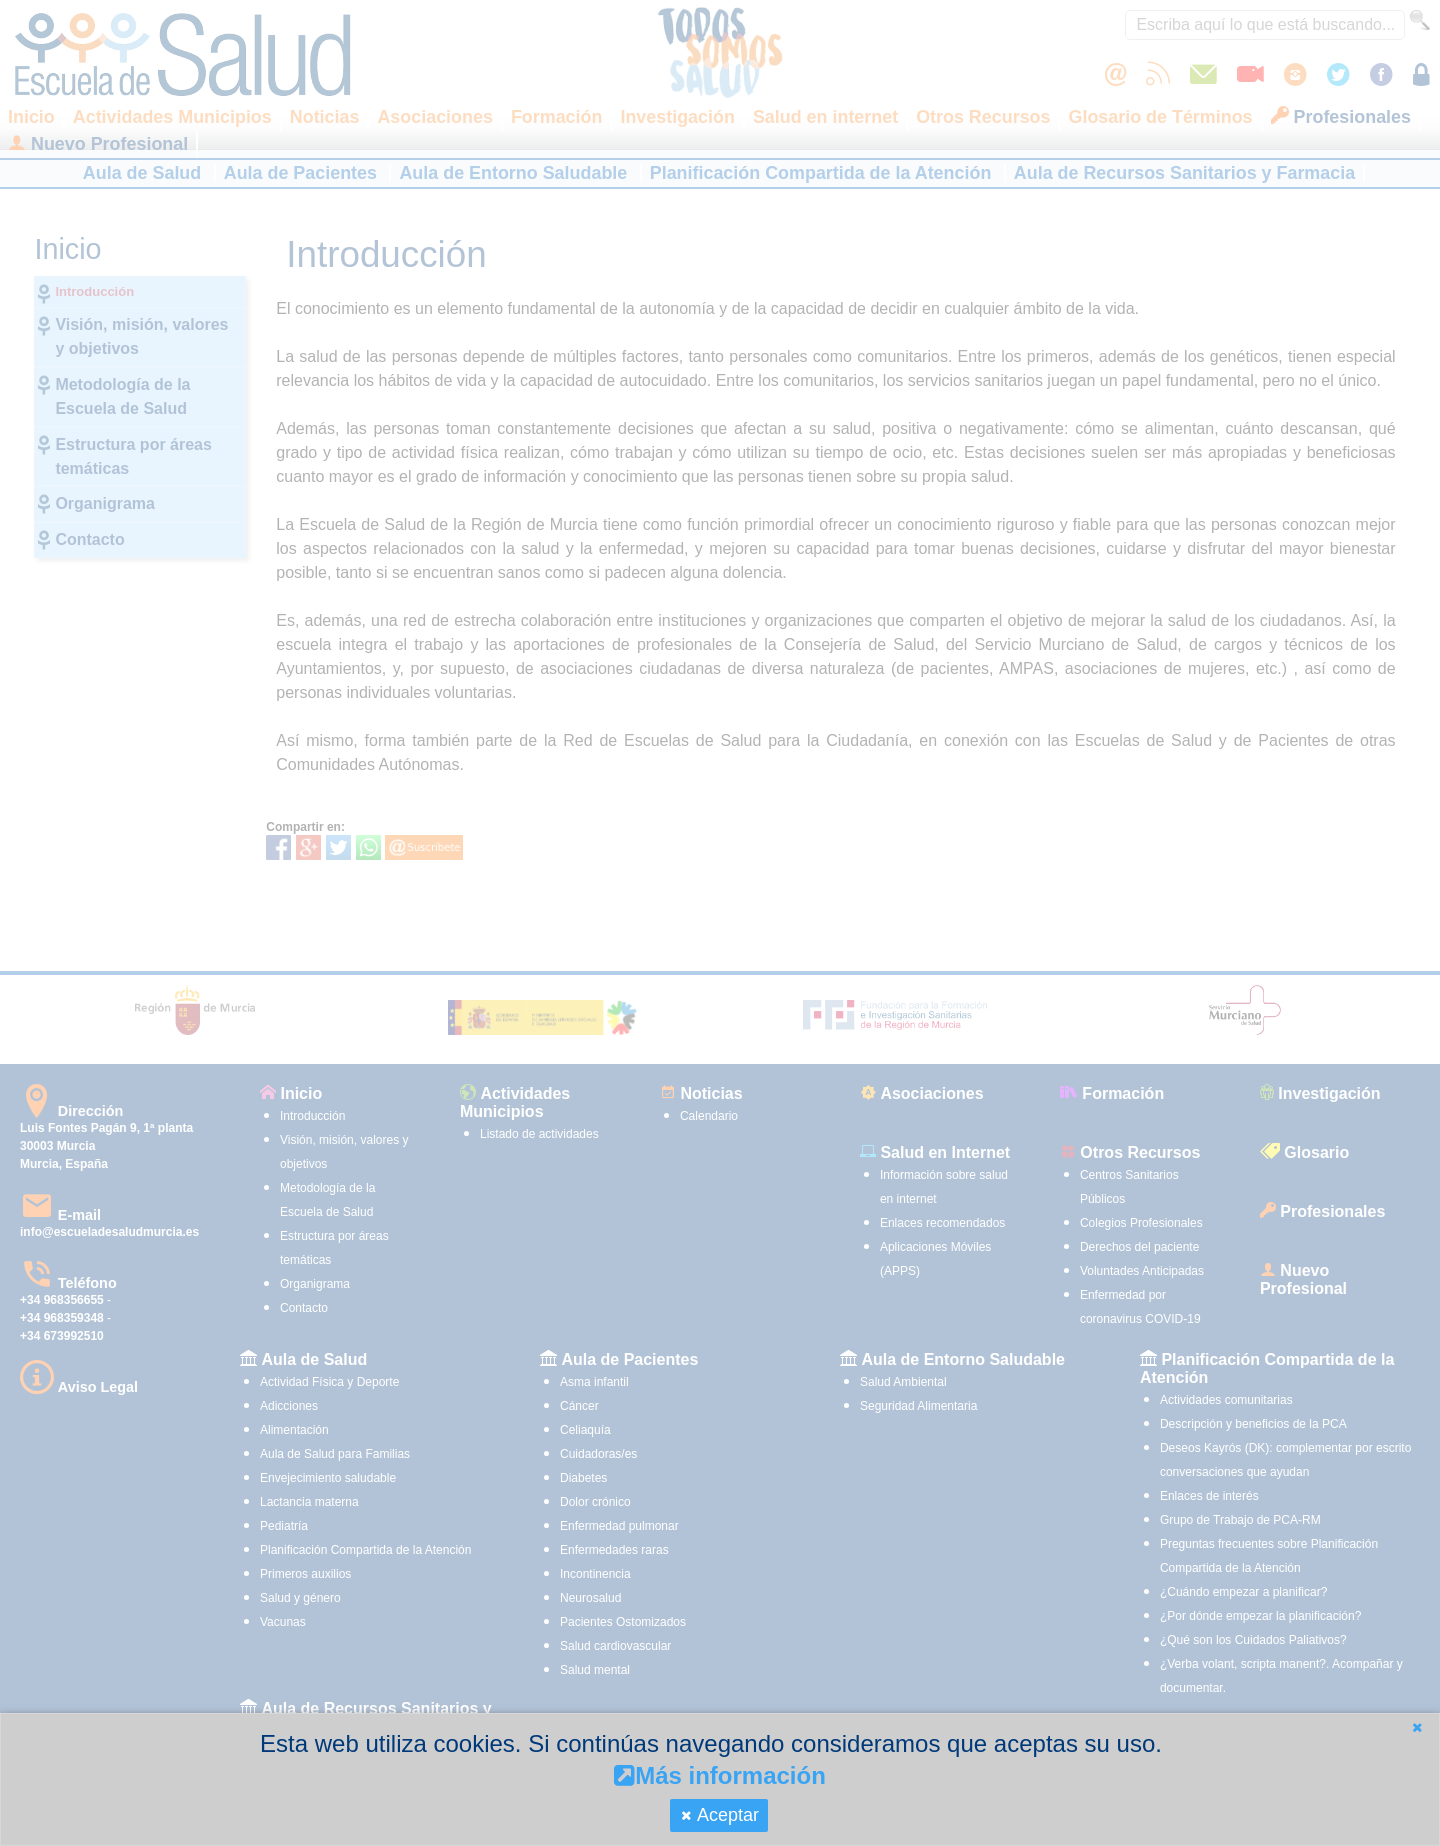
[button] (1417, 1727)
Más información (720, 1775)
